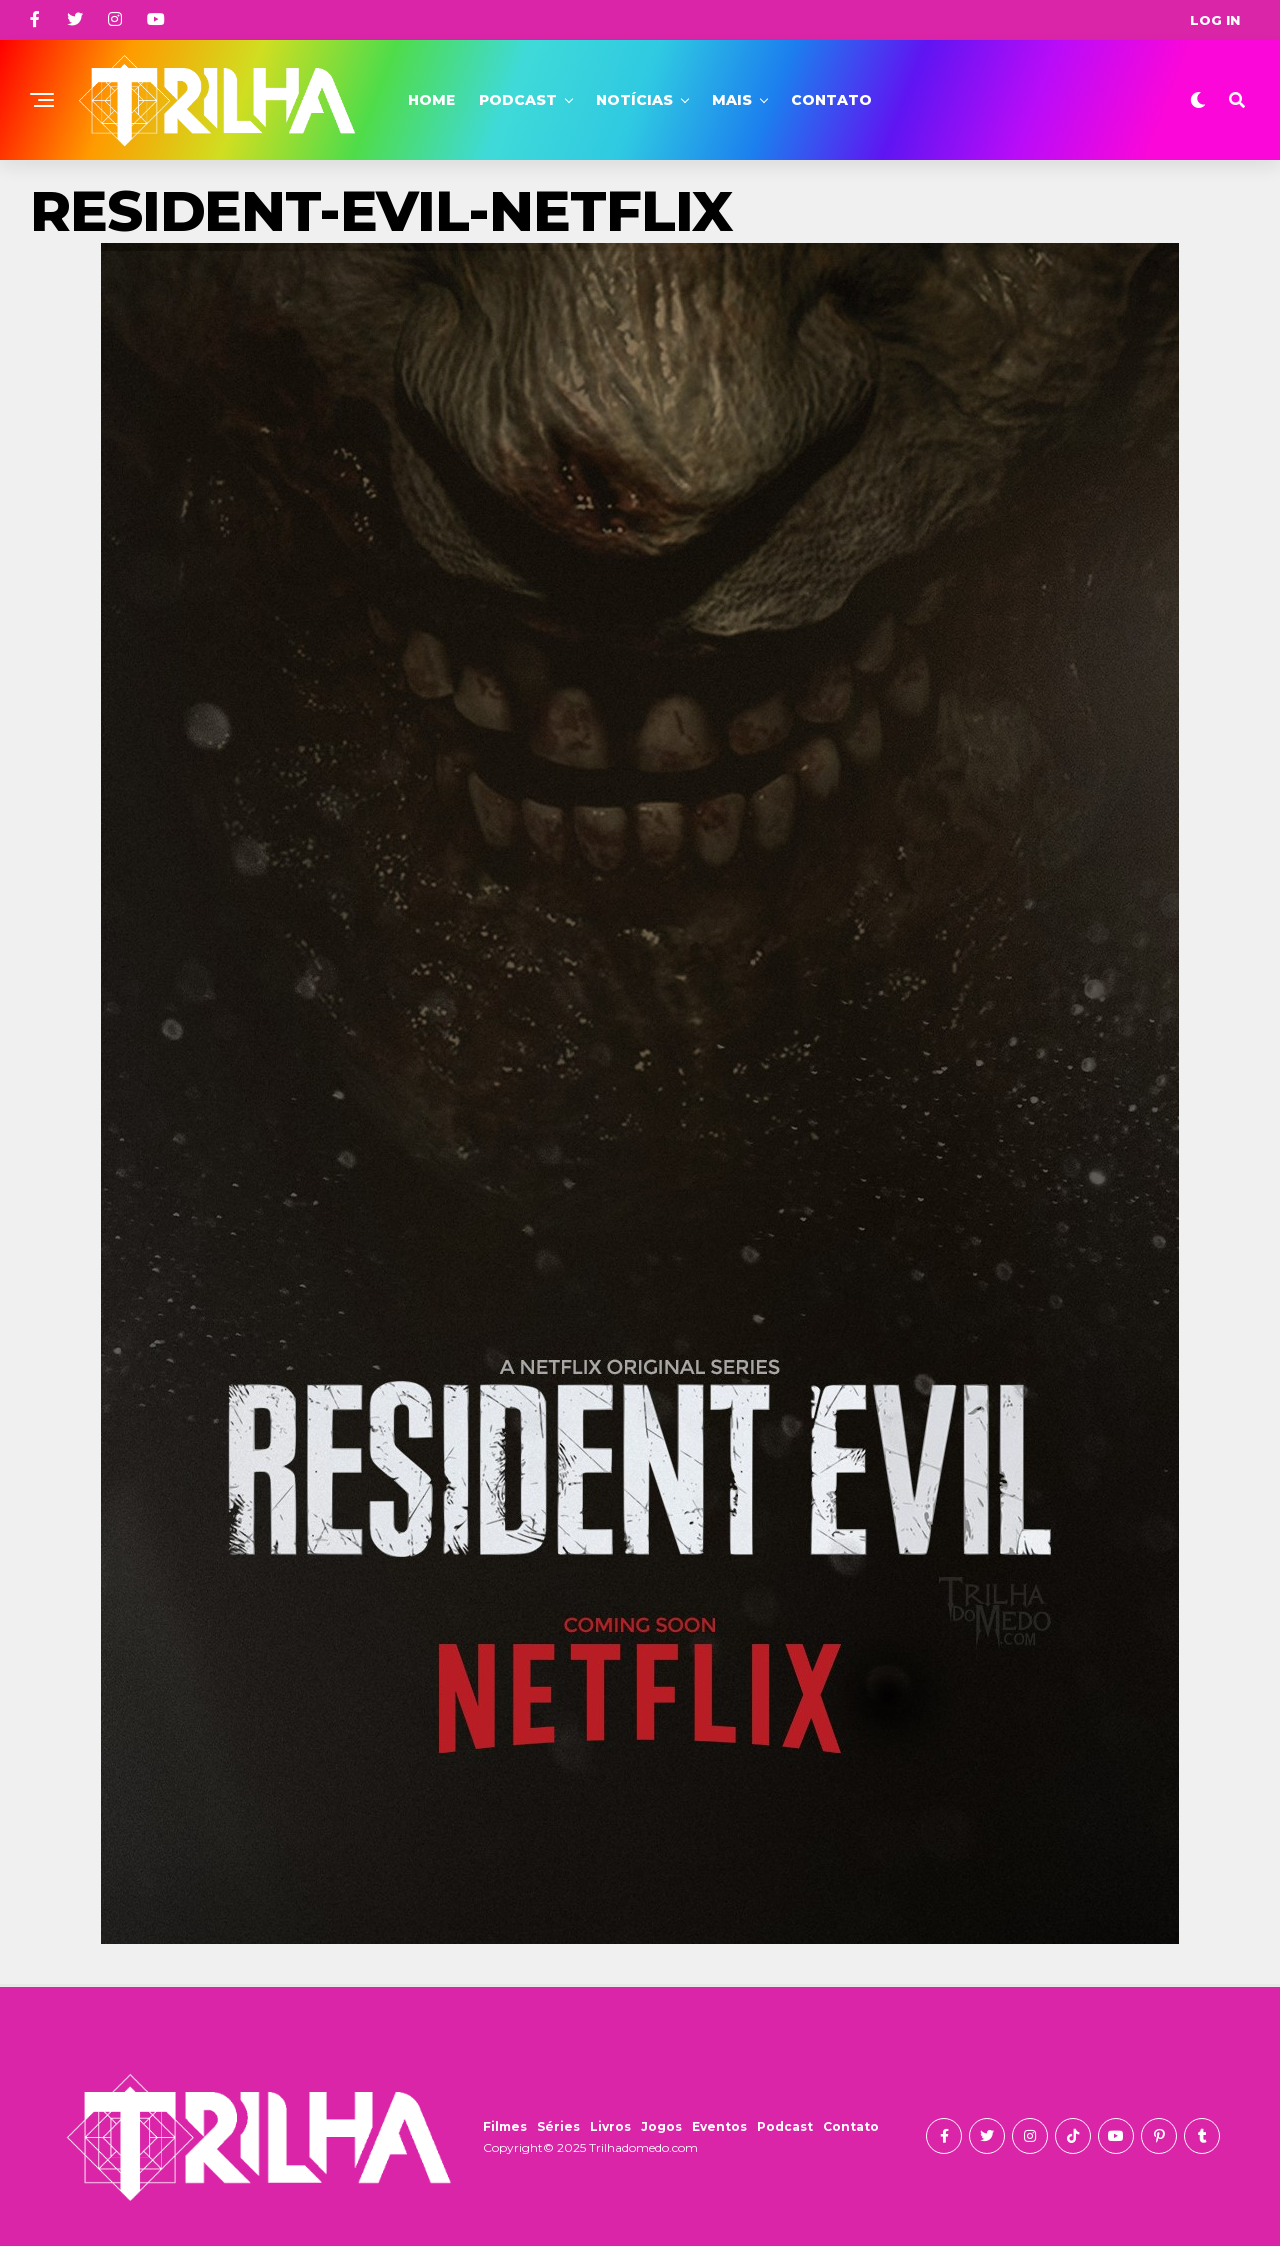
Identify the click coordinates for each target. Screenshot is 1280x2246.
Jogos (661, 2126)
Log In (1215, 20)
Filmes (505, 2126)
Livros (610, 2126)
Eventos (719, 2126)
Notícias (634, 100)
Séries (558, 2126)
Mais (732, 100)
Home (431, 100)
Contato (831, 100)
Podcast (518, 100)
